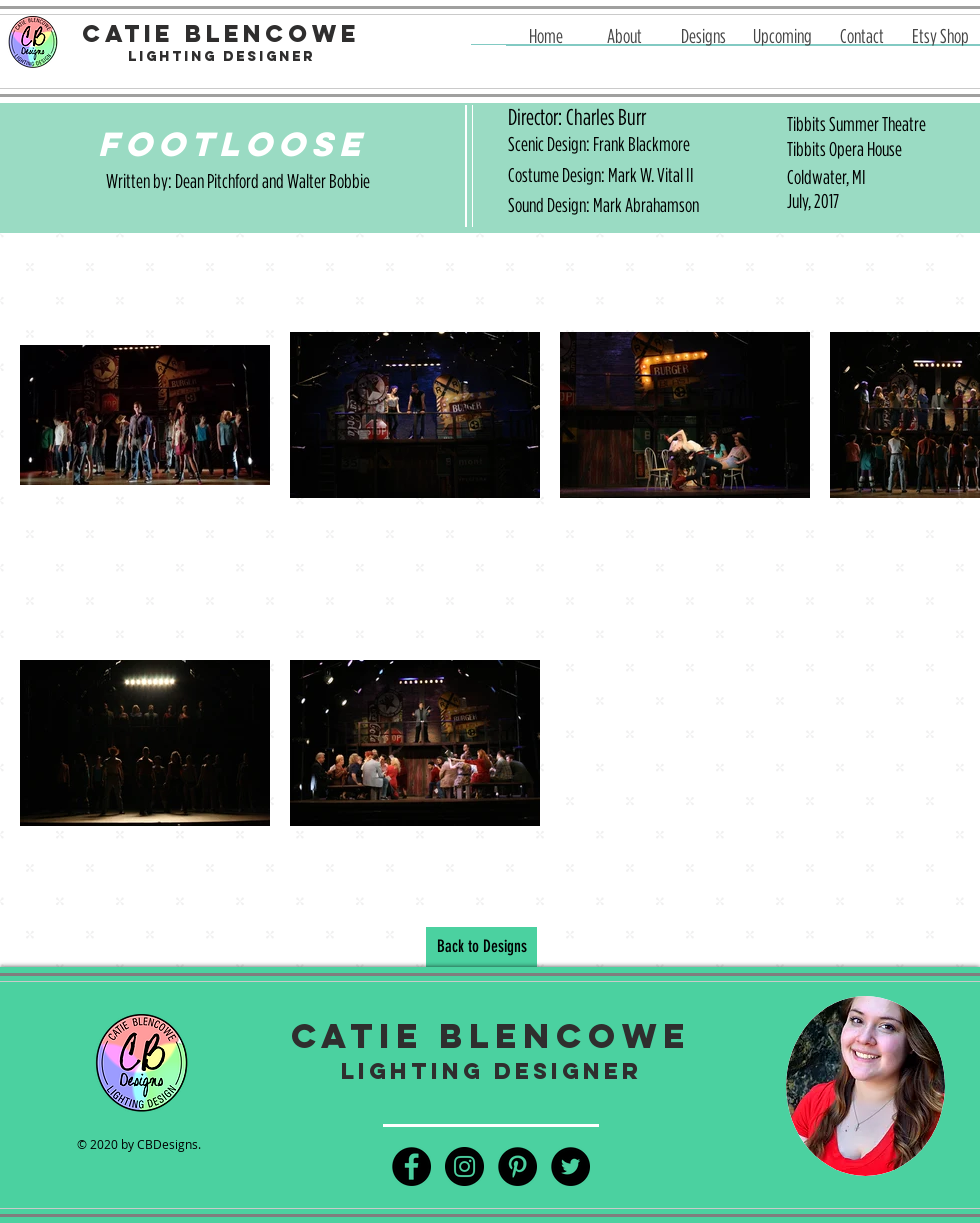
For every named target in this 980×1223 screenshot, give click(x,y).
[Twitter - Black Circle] (570, 1166)
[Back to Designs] (481, 947)
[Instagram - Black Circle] (464, 1166)
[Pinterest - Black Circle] (517, 1166)
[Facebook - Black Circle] (411, 1166)
